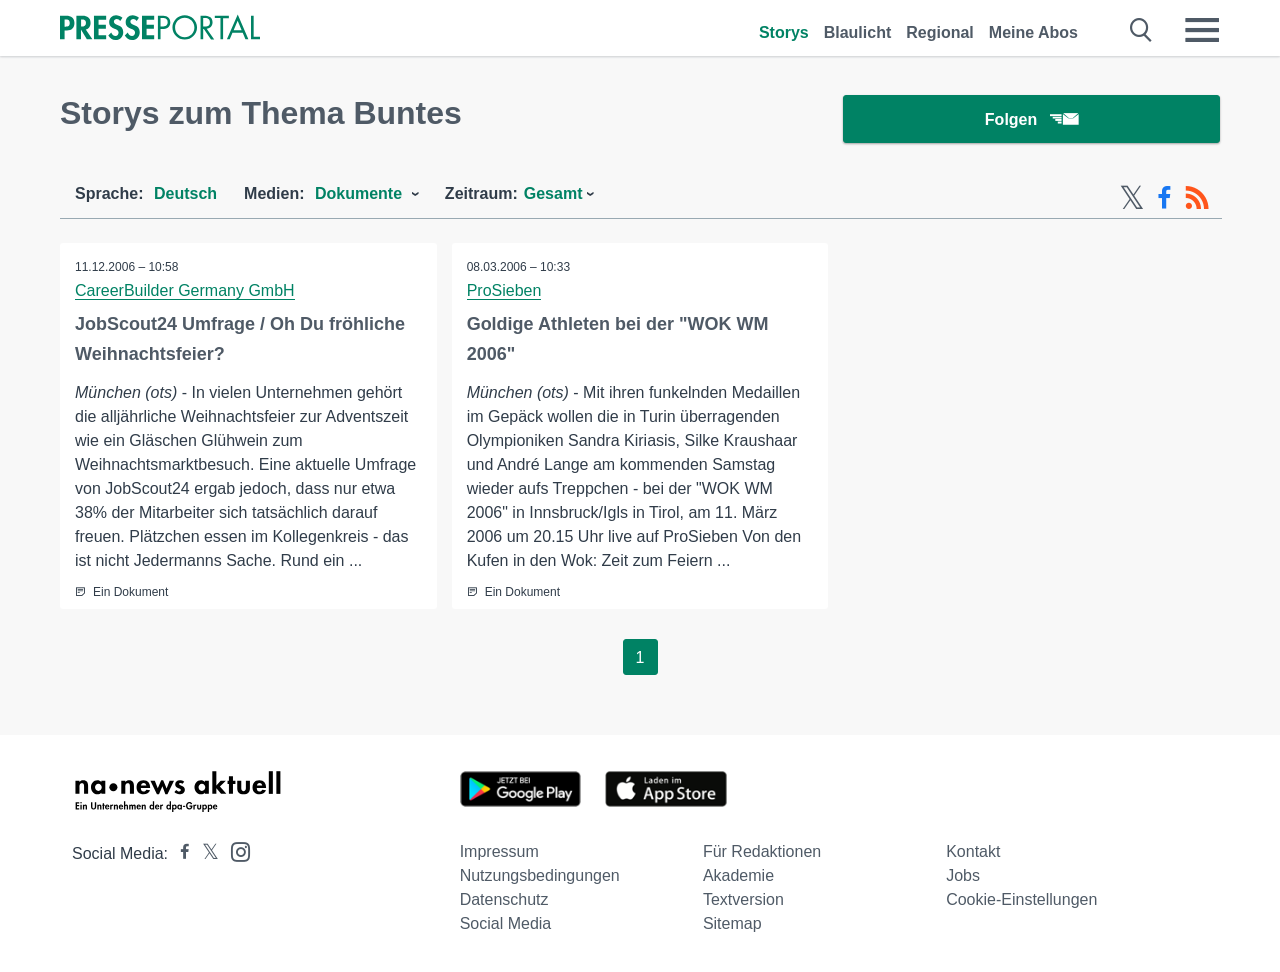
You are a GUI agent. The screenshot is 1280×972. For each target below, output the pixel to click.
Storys (784, 32)
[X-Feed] (1132, 198)
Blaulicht (858, 32)
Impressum (499, 851)
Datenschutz (504, 899)
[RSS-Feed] (1197, 198)
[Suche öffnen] (1141, 30)
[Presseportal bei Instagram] (234, 850)
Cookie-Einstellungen (1021, 899)
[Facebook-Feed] (1164, 198)
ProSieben (504, 290)
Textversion (743, 899)
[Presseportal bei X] (204, 853)
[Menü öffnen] (1202, 30)
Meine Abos (1033, 32)
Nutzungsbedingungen (540, 875)
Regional (940, 32)
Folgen (1031, 119)
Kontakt (973, 851)
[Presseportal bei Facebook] (179, 853)
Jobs (963, 875)
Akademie (738, 875)
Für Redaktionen (762, 851)
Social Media (506, 923)
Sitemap (732, 923)
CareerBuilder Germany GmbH (185, 290)
